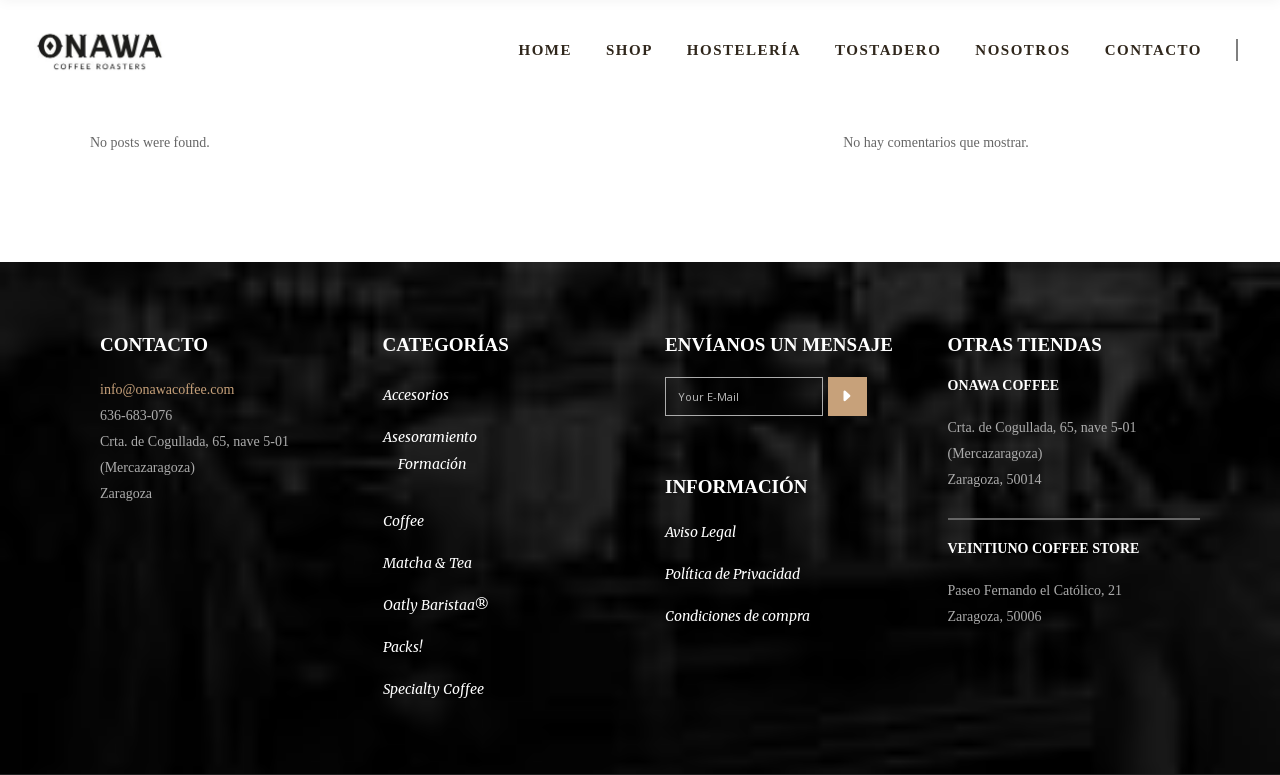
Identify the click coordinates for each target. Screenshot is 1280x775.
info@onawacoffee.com (167, 389)
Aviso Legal (700, 532)
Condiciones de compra (737, 616)
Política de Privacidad (732, 574)
